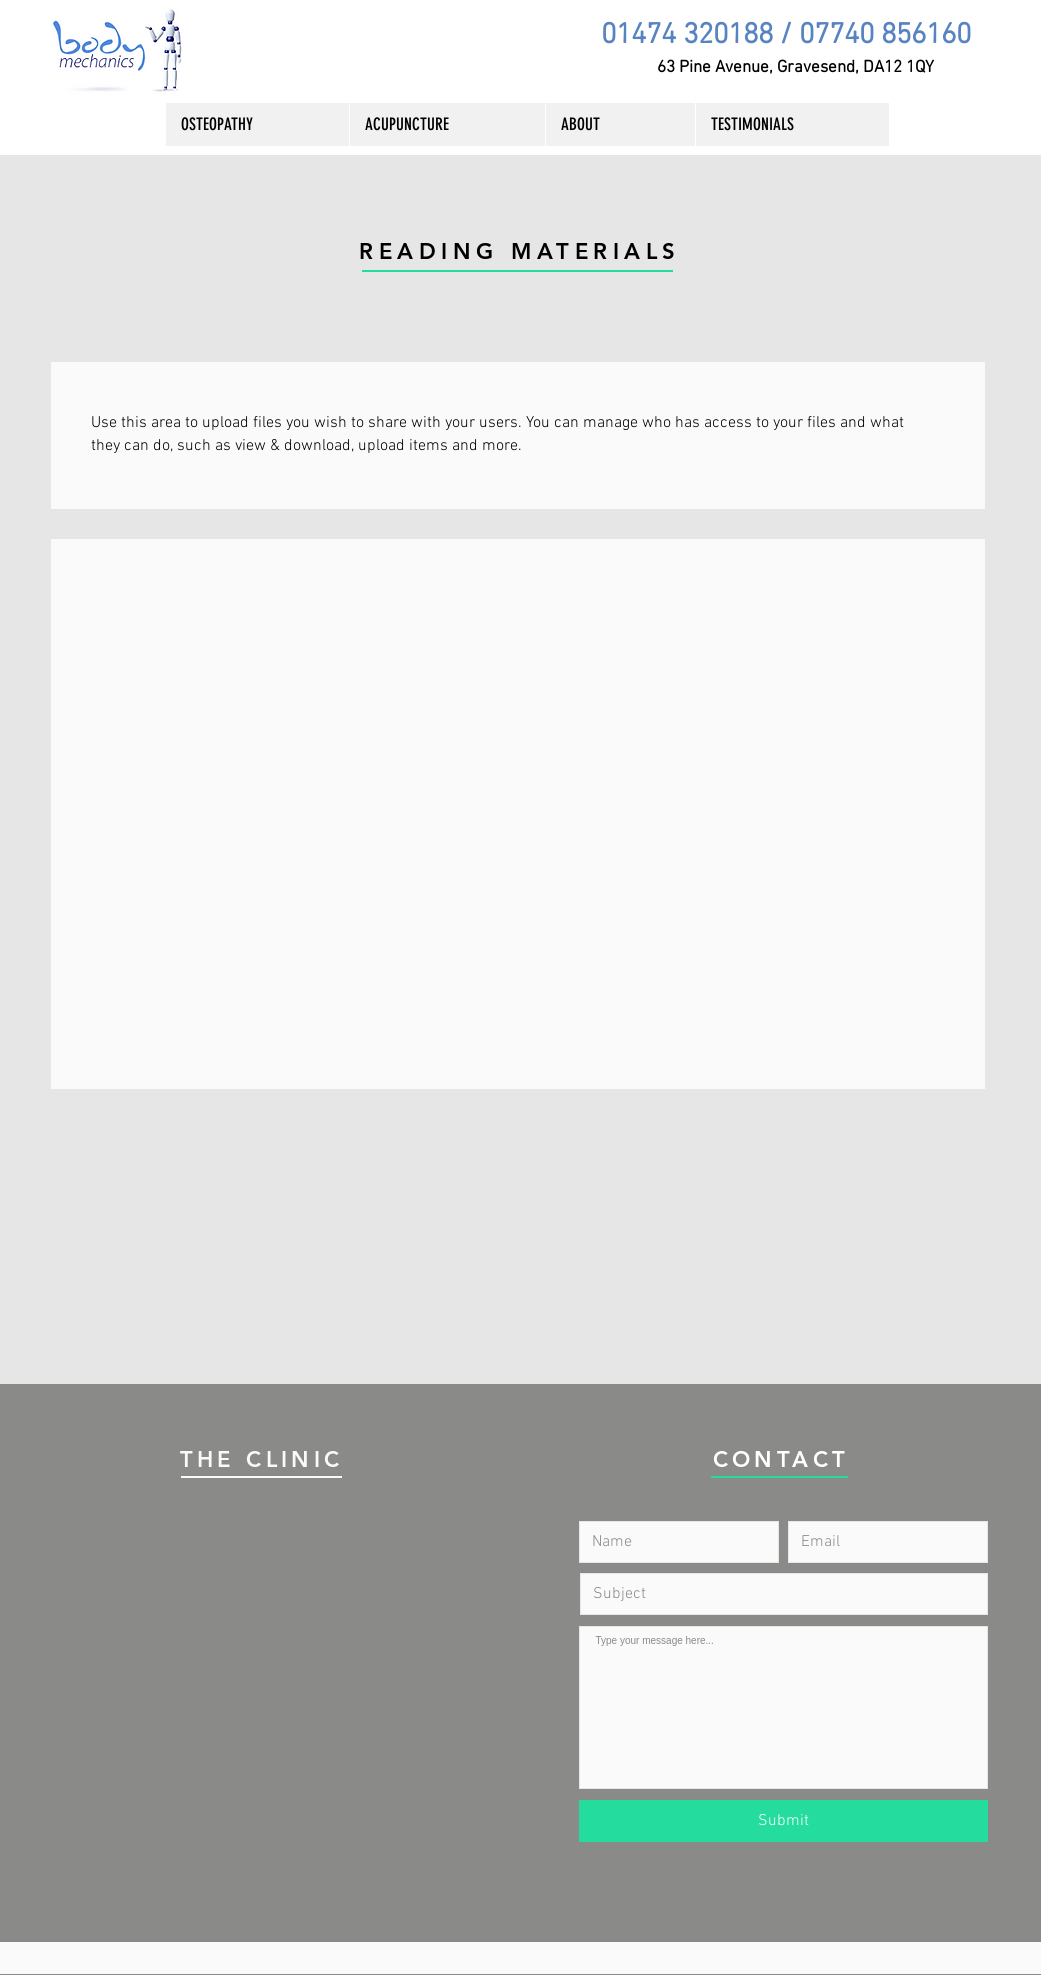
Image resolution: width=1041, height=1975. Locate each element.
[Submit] (783, 1821)
